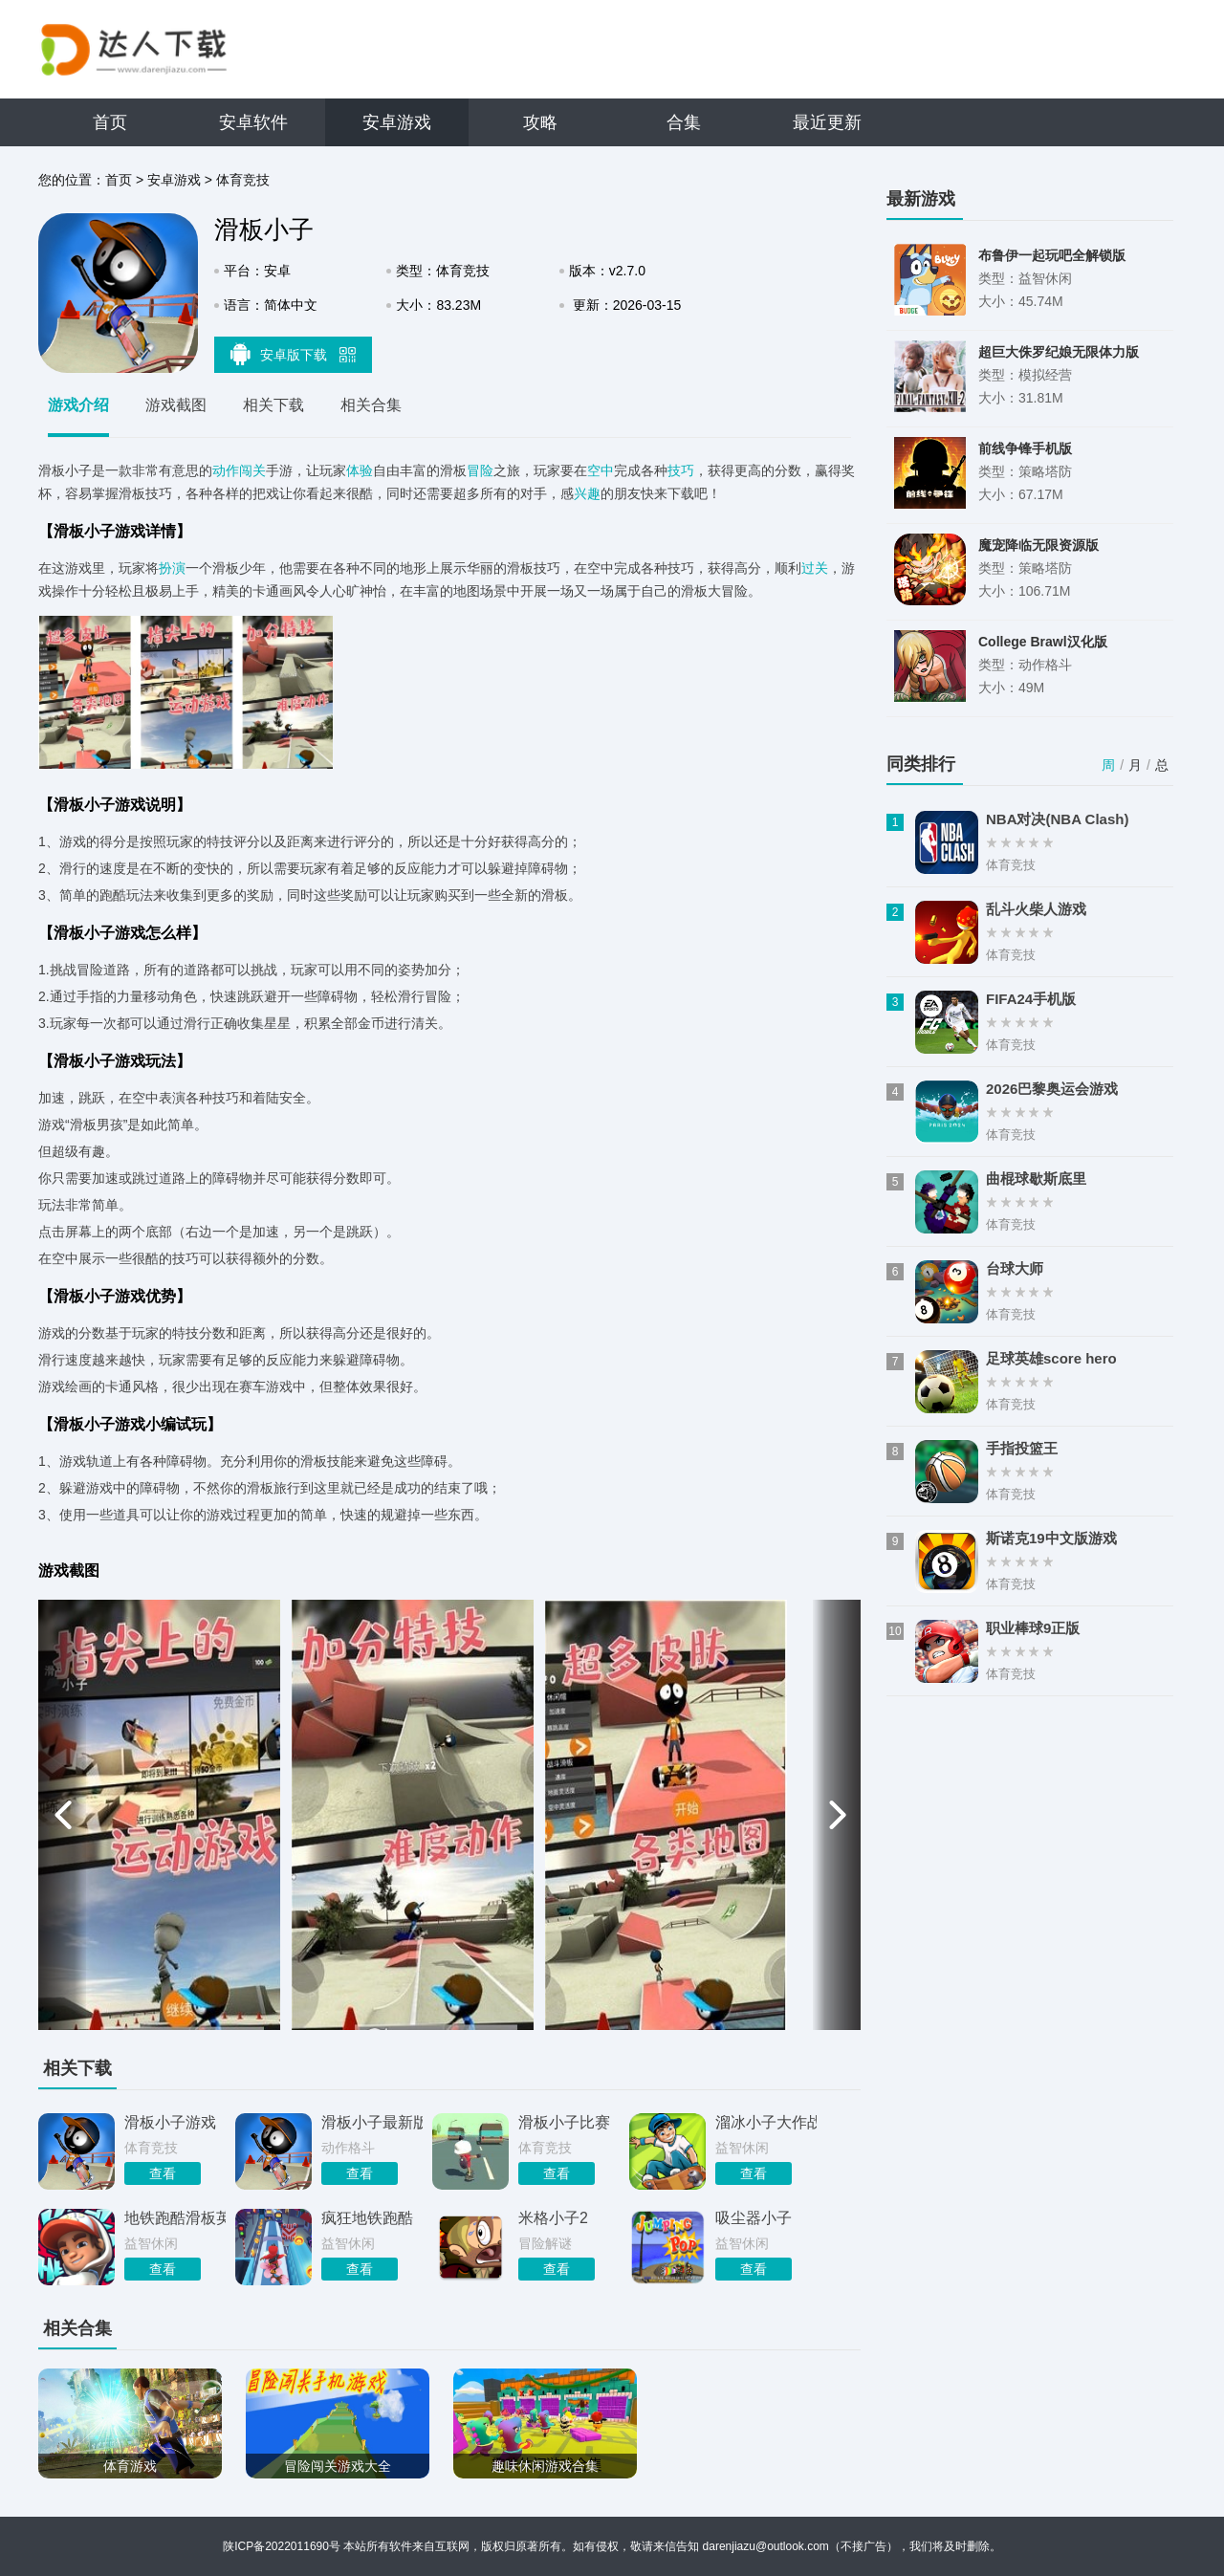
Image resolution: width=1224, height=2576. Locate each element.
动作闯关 (239, 470)
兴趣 (587, 493)
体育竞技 (243, 179)
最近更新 (827, 122)
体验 (359, 470)
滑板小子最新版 (372, 2122)
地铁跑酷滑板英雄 (175, 2218)
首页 (110, 122)
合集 (684, 122)
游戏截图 (176, 405)
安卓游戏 (396, 122)
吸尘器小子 (753, 2218)
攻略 (540, 122)
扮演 (172, 568)
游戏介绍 (78, 405)
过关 (814, 568)
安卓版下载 (293, 353)
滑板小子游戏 (170, 2122)
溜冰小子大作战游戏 (766, 2122)
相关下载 (273, 405)
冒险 (480, 470)
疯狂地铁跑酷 (367, 2218)
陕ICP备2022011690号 (281, 2546)
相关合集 (371, 405)
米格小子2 (553, 2218)
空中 (600, 470)
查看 (162, 2173)
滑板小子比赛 (564, 2122)
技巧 (680, 470)
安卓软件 (253, 122)
